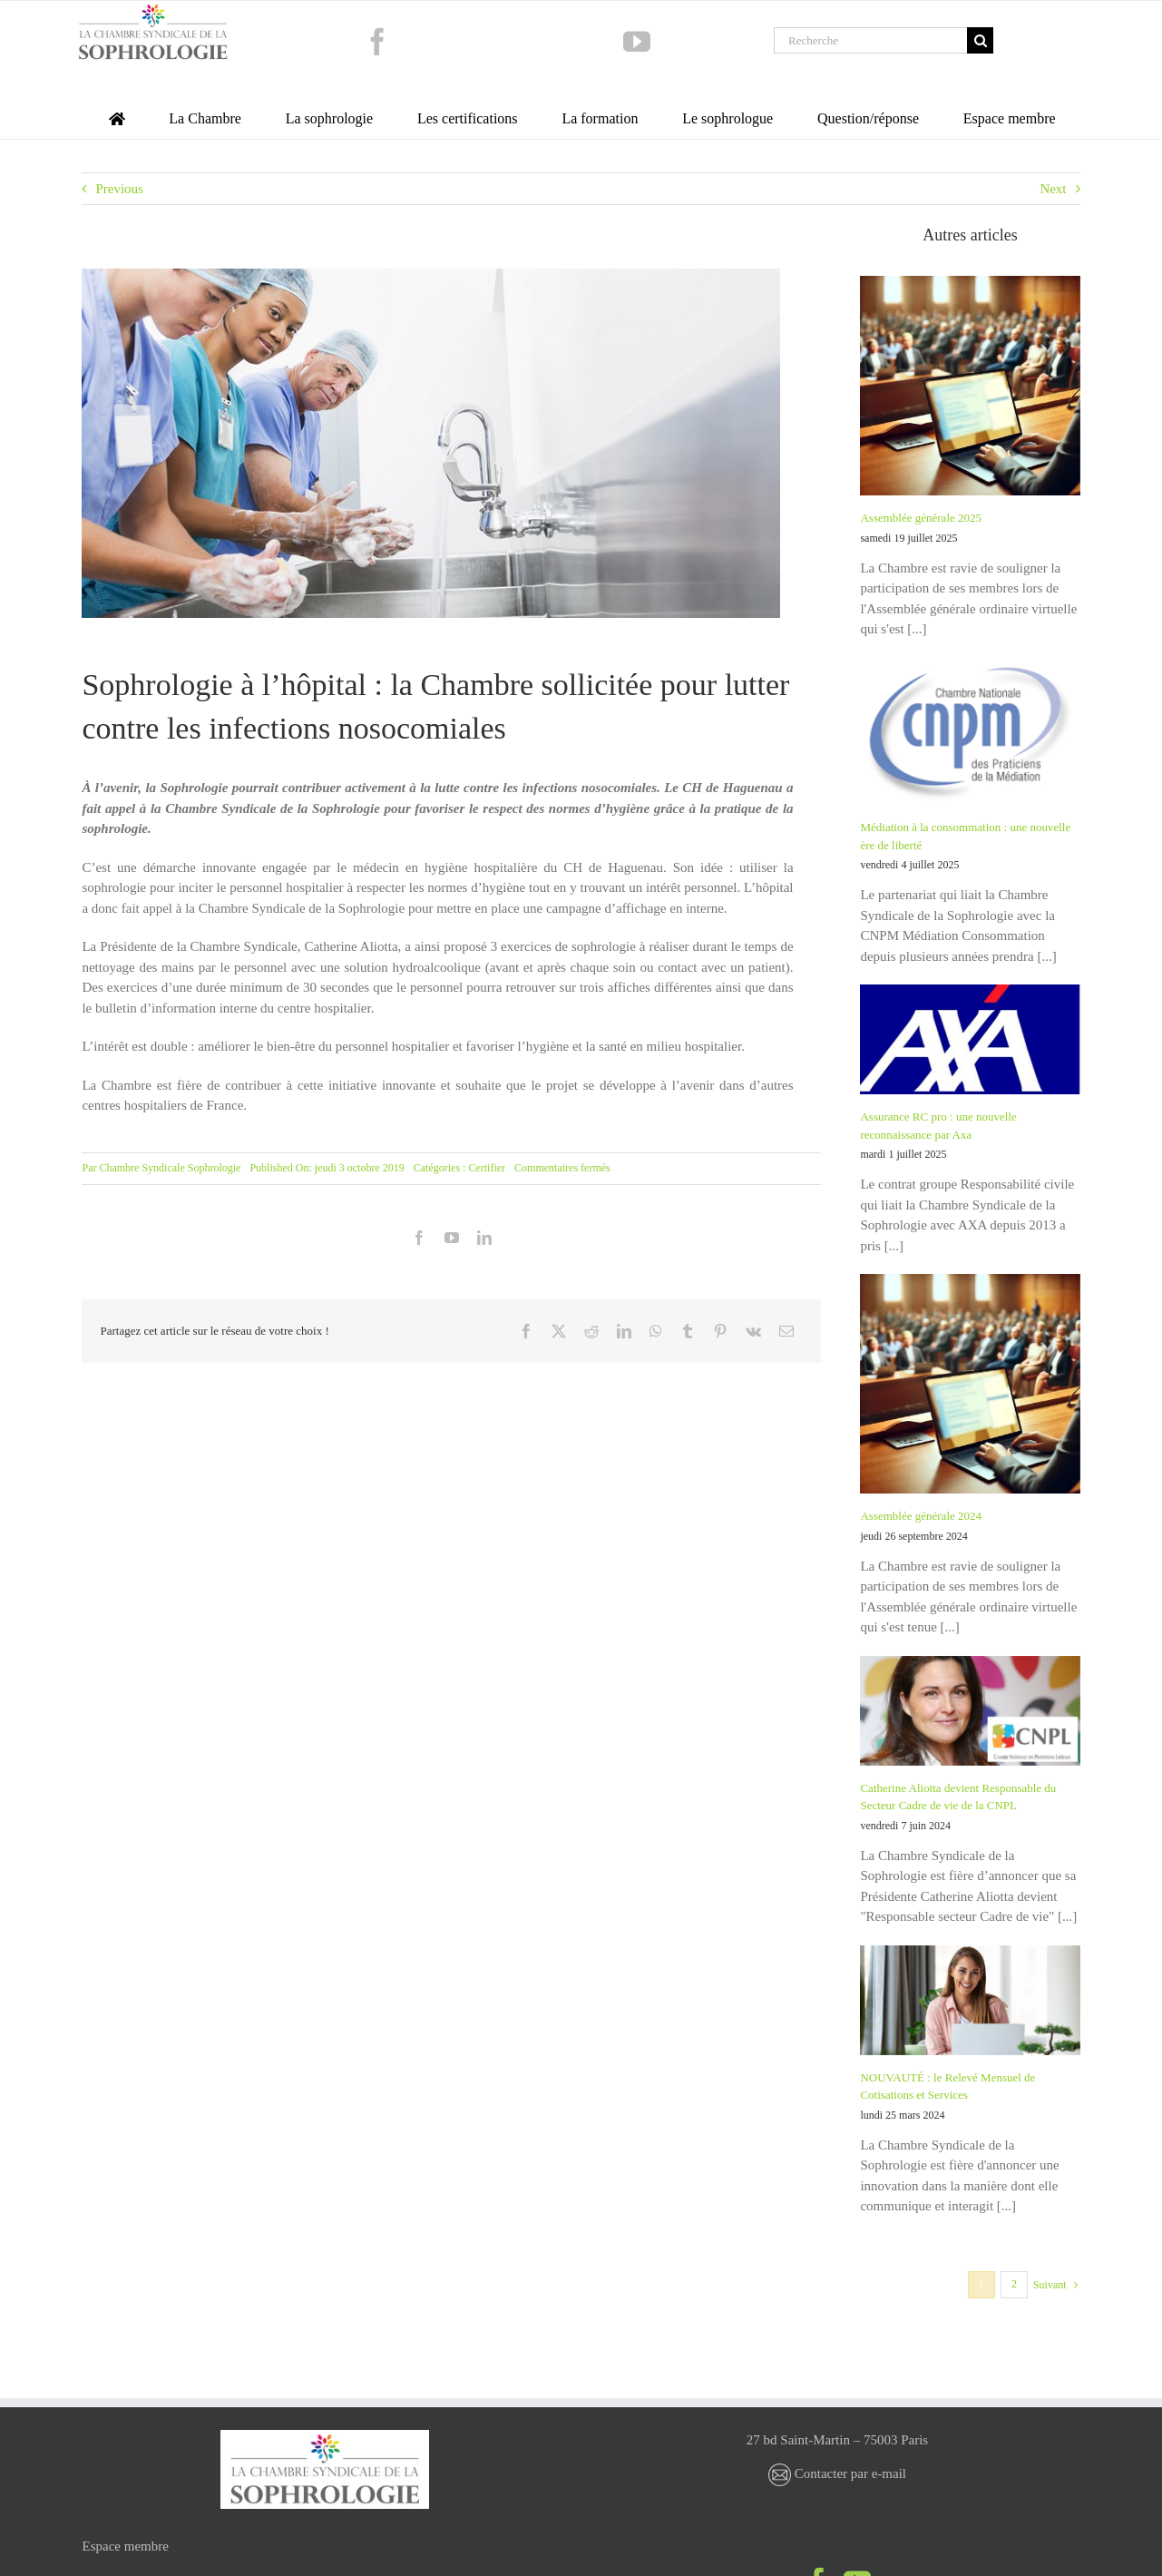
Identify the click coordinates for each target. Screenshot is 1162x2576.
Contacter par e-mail (837, 2473)
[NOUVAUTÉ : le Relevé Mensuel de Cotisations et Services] (969, 2000)
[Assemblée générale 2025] (969, 385)
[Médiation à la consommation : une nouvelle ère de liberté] (969, 731)
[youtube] (636, 41)
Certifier (486, 1167)
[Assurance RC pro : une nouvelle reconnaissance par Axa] (969, 1039)
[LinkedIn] (624, 1331)
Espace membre (126, 2546)
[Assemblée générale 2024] (969, 1384)
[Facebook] (526, 1331)
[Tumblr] (687, 1331)
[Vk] (753, 1331)
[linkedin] (484, 1237)
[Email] (786, 1331)
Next (1053, 188)
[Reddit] (591, 1331)
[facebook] (377, 41)
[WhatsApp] (655, 1331)
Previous (119, 188)
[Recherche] (870, 40)
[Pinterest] (720, 1331)
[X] (558, 1331)
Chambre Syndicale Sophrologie (169, 1167)
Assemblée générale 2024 (920, 1516)
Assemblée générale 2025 (920, 517)
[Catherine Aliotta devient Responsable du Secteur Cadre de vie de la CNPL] (969, 1711)
